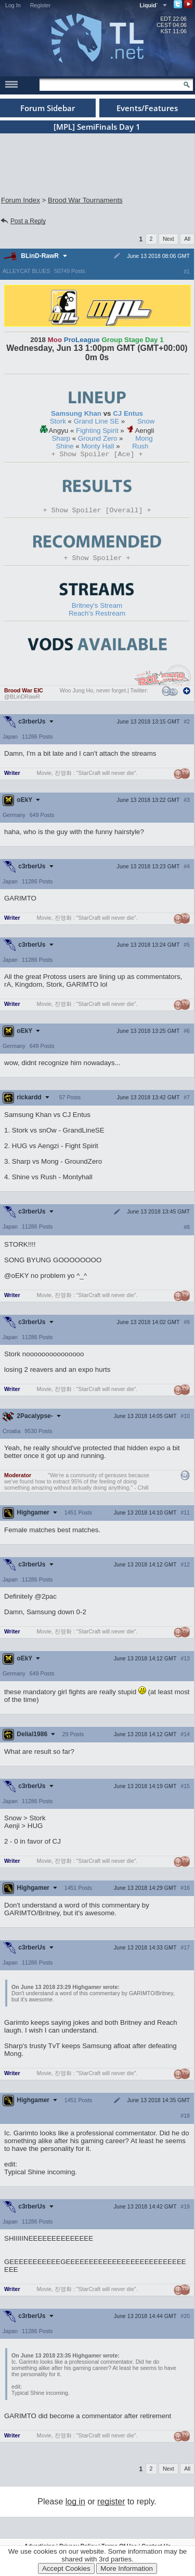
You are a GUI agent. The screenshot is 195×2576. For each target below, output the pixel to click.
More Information (126, 2568)
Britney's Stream (97, 608)
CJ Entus (128, 413)
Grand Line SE (96, 421)
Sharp (60, 438)
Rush (140, 446)
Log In (13, 5)
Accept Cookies (66, 2568)
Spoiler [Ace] (97, 454)
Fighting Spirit (97, 430)
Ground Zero (98, 438)
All (187, 239)
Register (40, 5)
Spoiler (97, 560)
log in (75, 2504)
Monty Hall (98, 446)
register (111, 2504)
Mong (143, 438)
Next (168, 239)
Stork (58, 421)
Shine (65, 446)
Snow (145, 421)
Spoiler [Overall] (97, 511)
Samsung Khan (76, 413)
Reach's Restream (97, 616)
